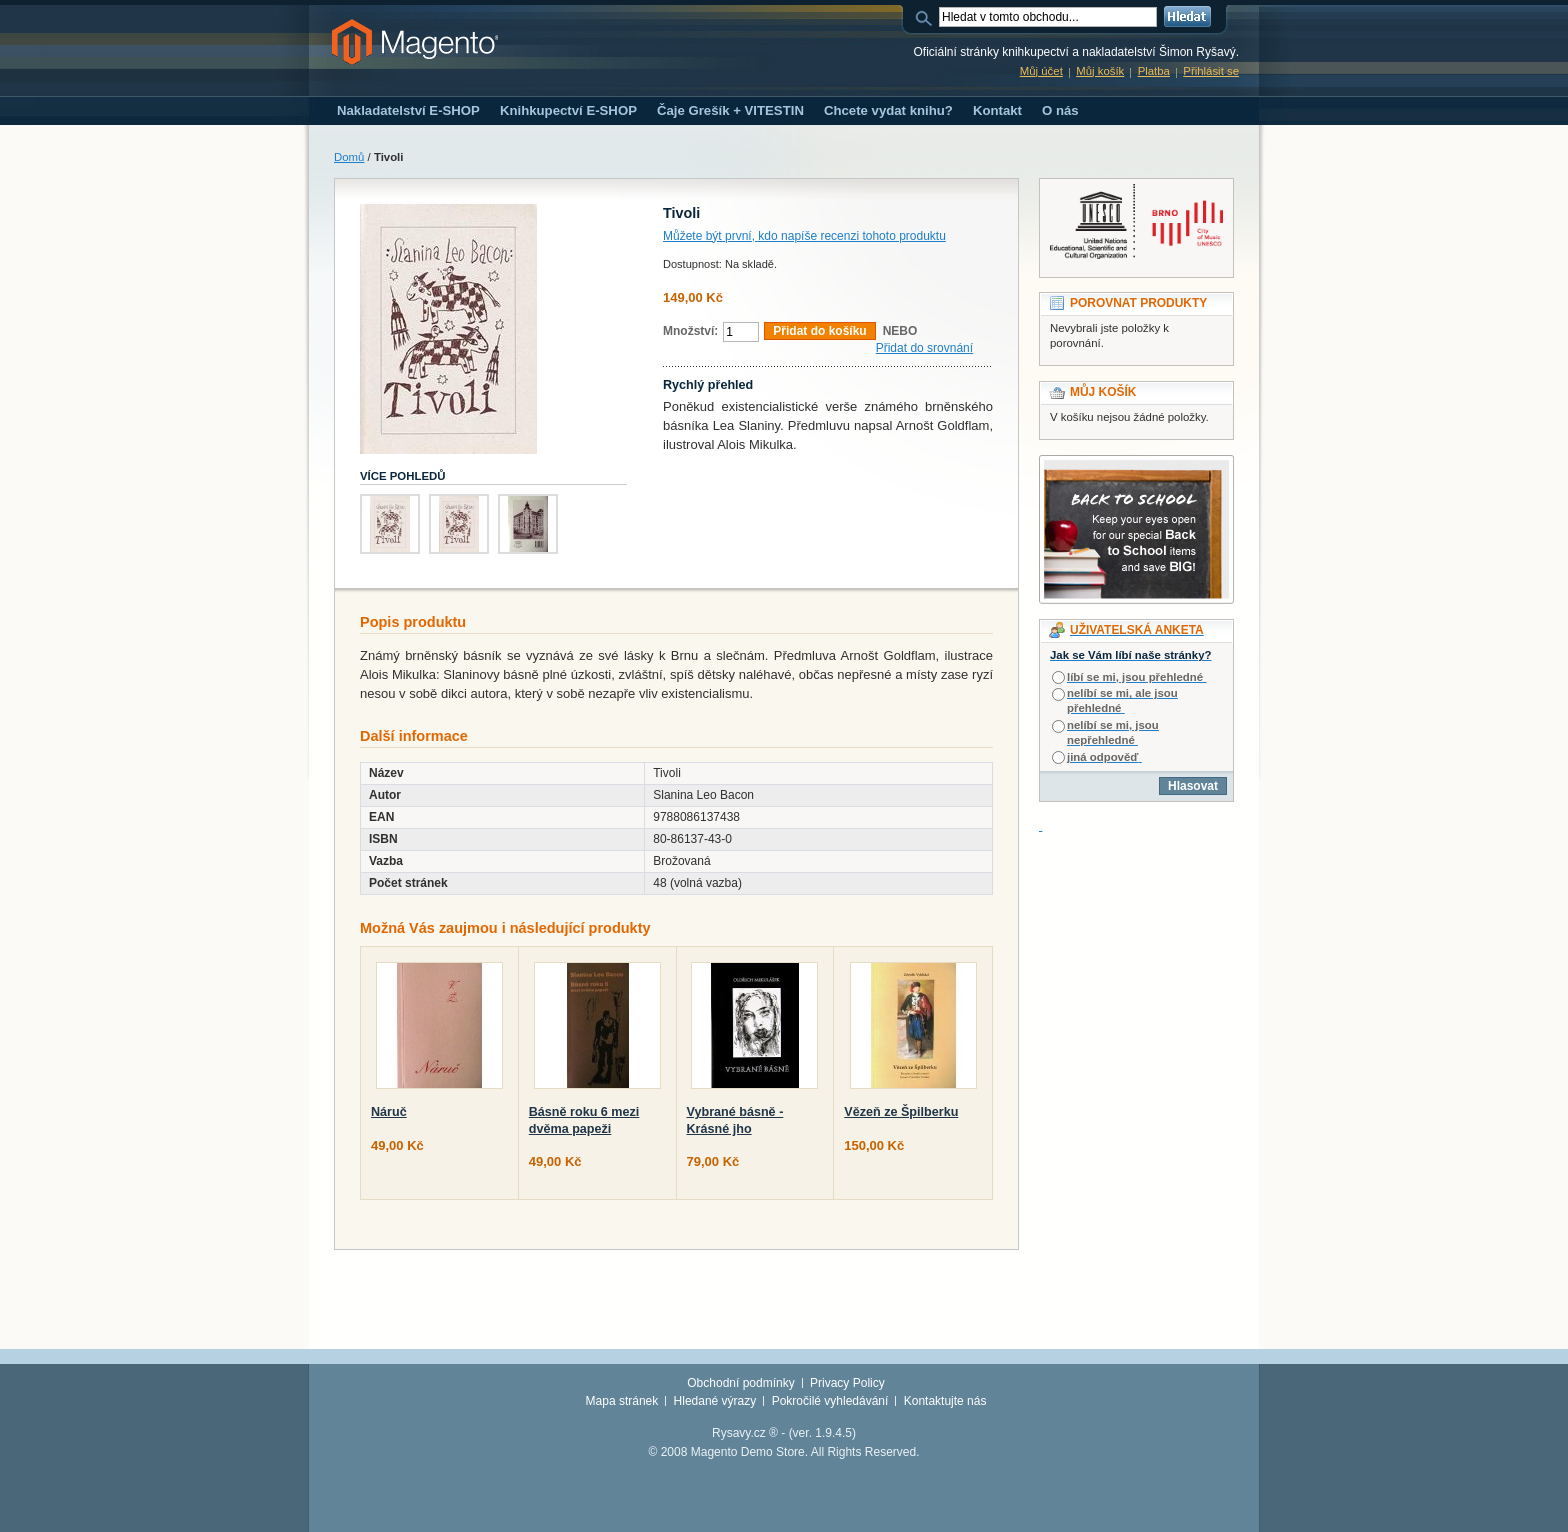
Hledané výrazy (715, 1401)
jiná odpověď (1102, 757)
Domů (349, 157)
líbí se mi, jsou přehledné (1135, 677)
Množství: (690, 331)
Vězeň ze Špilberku (901, 1112)
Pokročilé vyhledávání (830, 1401)
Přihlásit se (1211, 71)
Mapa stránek (622, 1401)
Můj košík (1100, 71)
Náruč (389, 1112)
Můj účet (1041, 71)
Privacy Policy (847, 1383)
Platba (1154, 71)
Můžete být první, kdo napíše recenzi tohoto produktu (804, 236)
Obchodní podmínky (740, 1383)
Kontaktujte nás (945, 1401)
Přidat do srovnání (924, 348)
